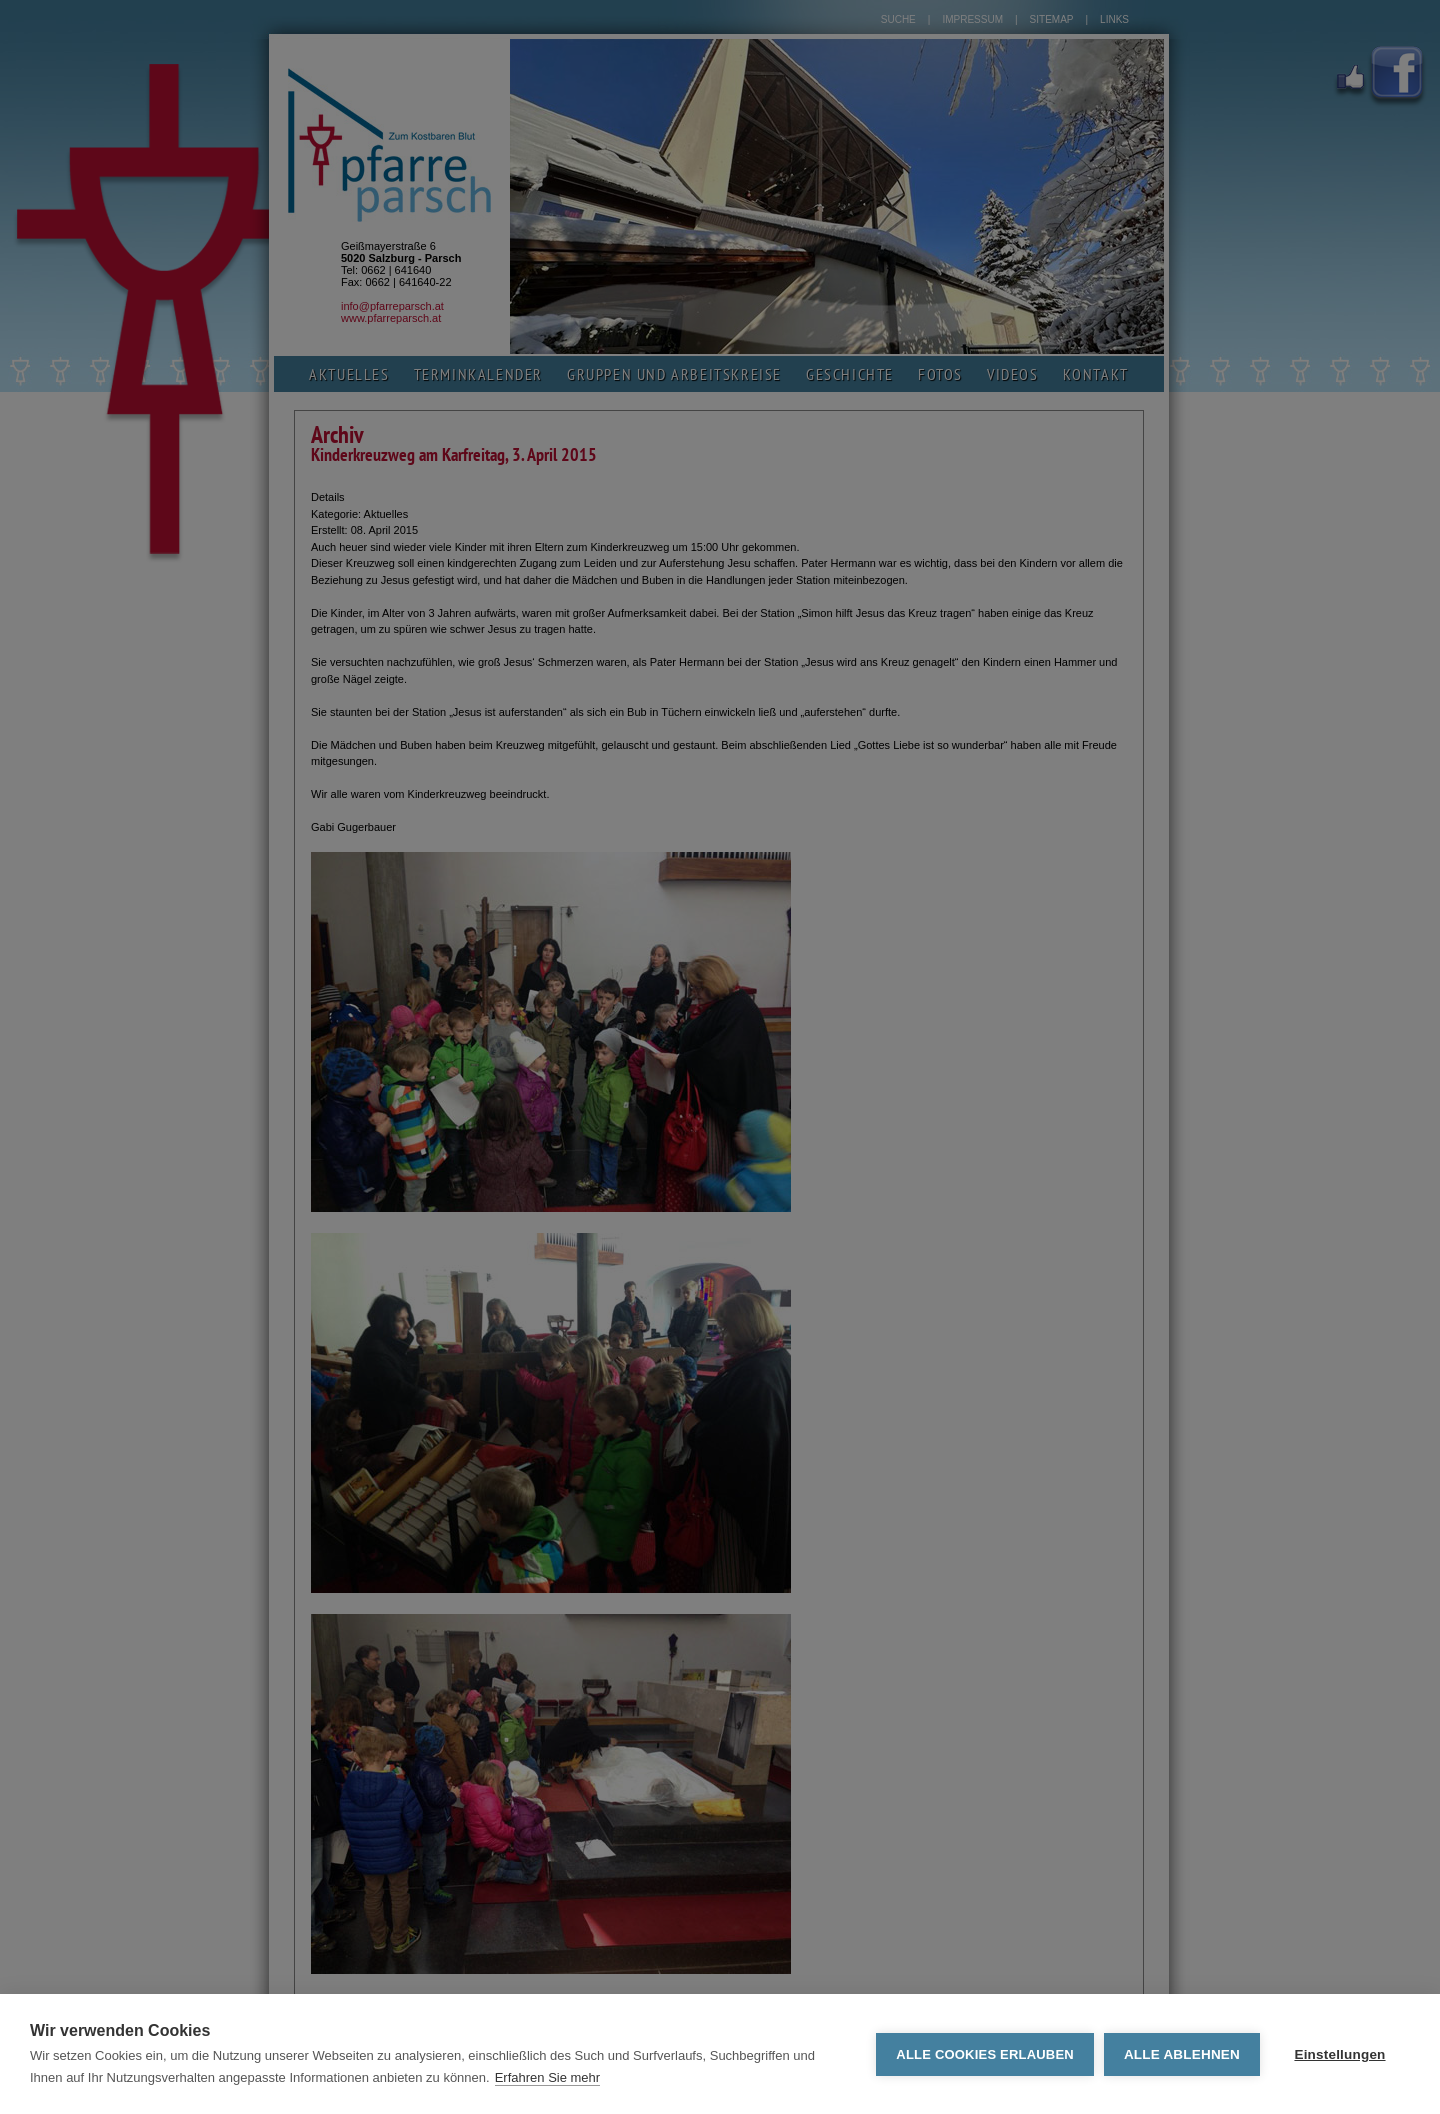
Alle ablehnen (1182, 2054)
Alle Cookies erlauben (985, 2054)
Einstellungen (1339, 2054)
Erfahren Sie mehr (548, 2077)
